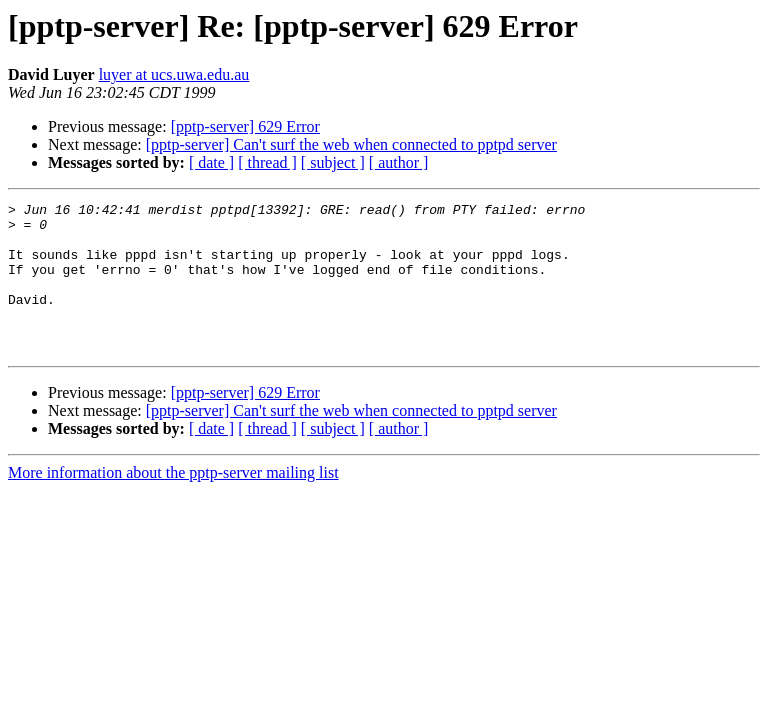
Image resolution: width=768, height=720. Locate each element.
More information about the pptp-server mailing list (173, 502)
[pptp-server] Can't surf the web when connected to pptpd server (351, 144)
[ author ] (399, 162)
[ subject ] (333, 162)
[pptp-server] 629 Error (245, 126)
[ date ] (211, 162)
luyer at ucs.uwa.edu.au (174, 74)
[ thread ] (267, 162)
